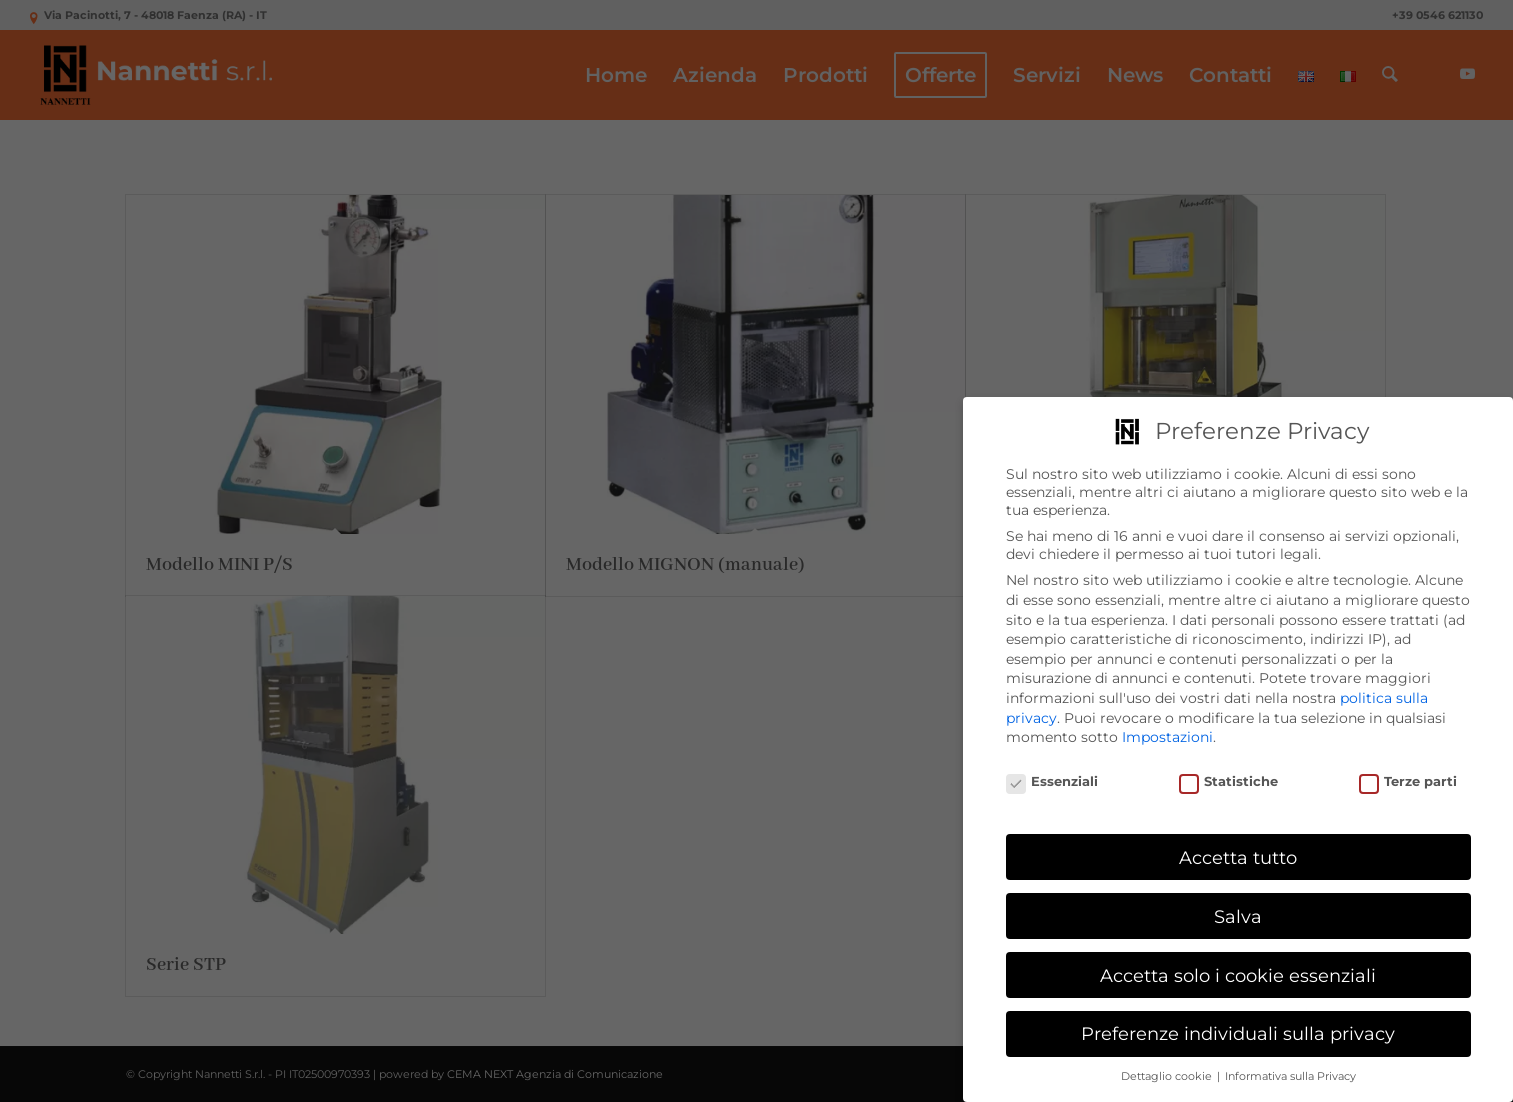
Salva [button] (1238, 916)
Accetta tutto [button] (1238, 857)
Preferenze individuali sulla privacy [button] (1238, 1033)
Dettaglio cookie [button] (1168, 1076)
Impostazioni (1167, 737)
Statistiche (1229, 781)
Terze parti (1408, 781)
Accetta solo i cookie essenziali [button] (1238, 975)
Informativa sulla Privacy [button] (1290, 1076)
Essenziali (1052, 781)
